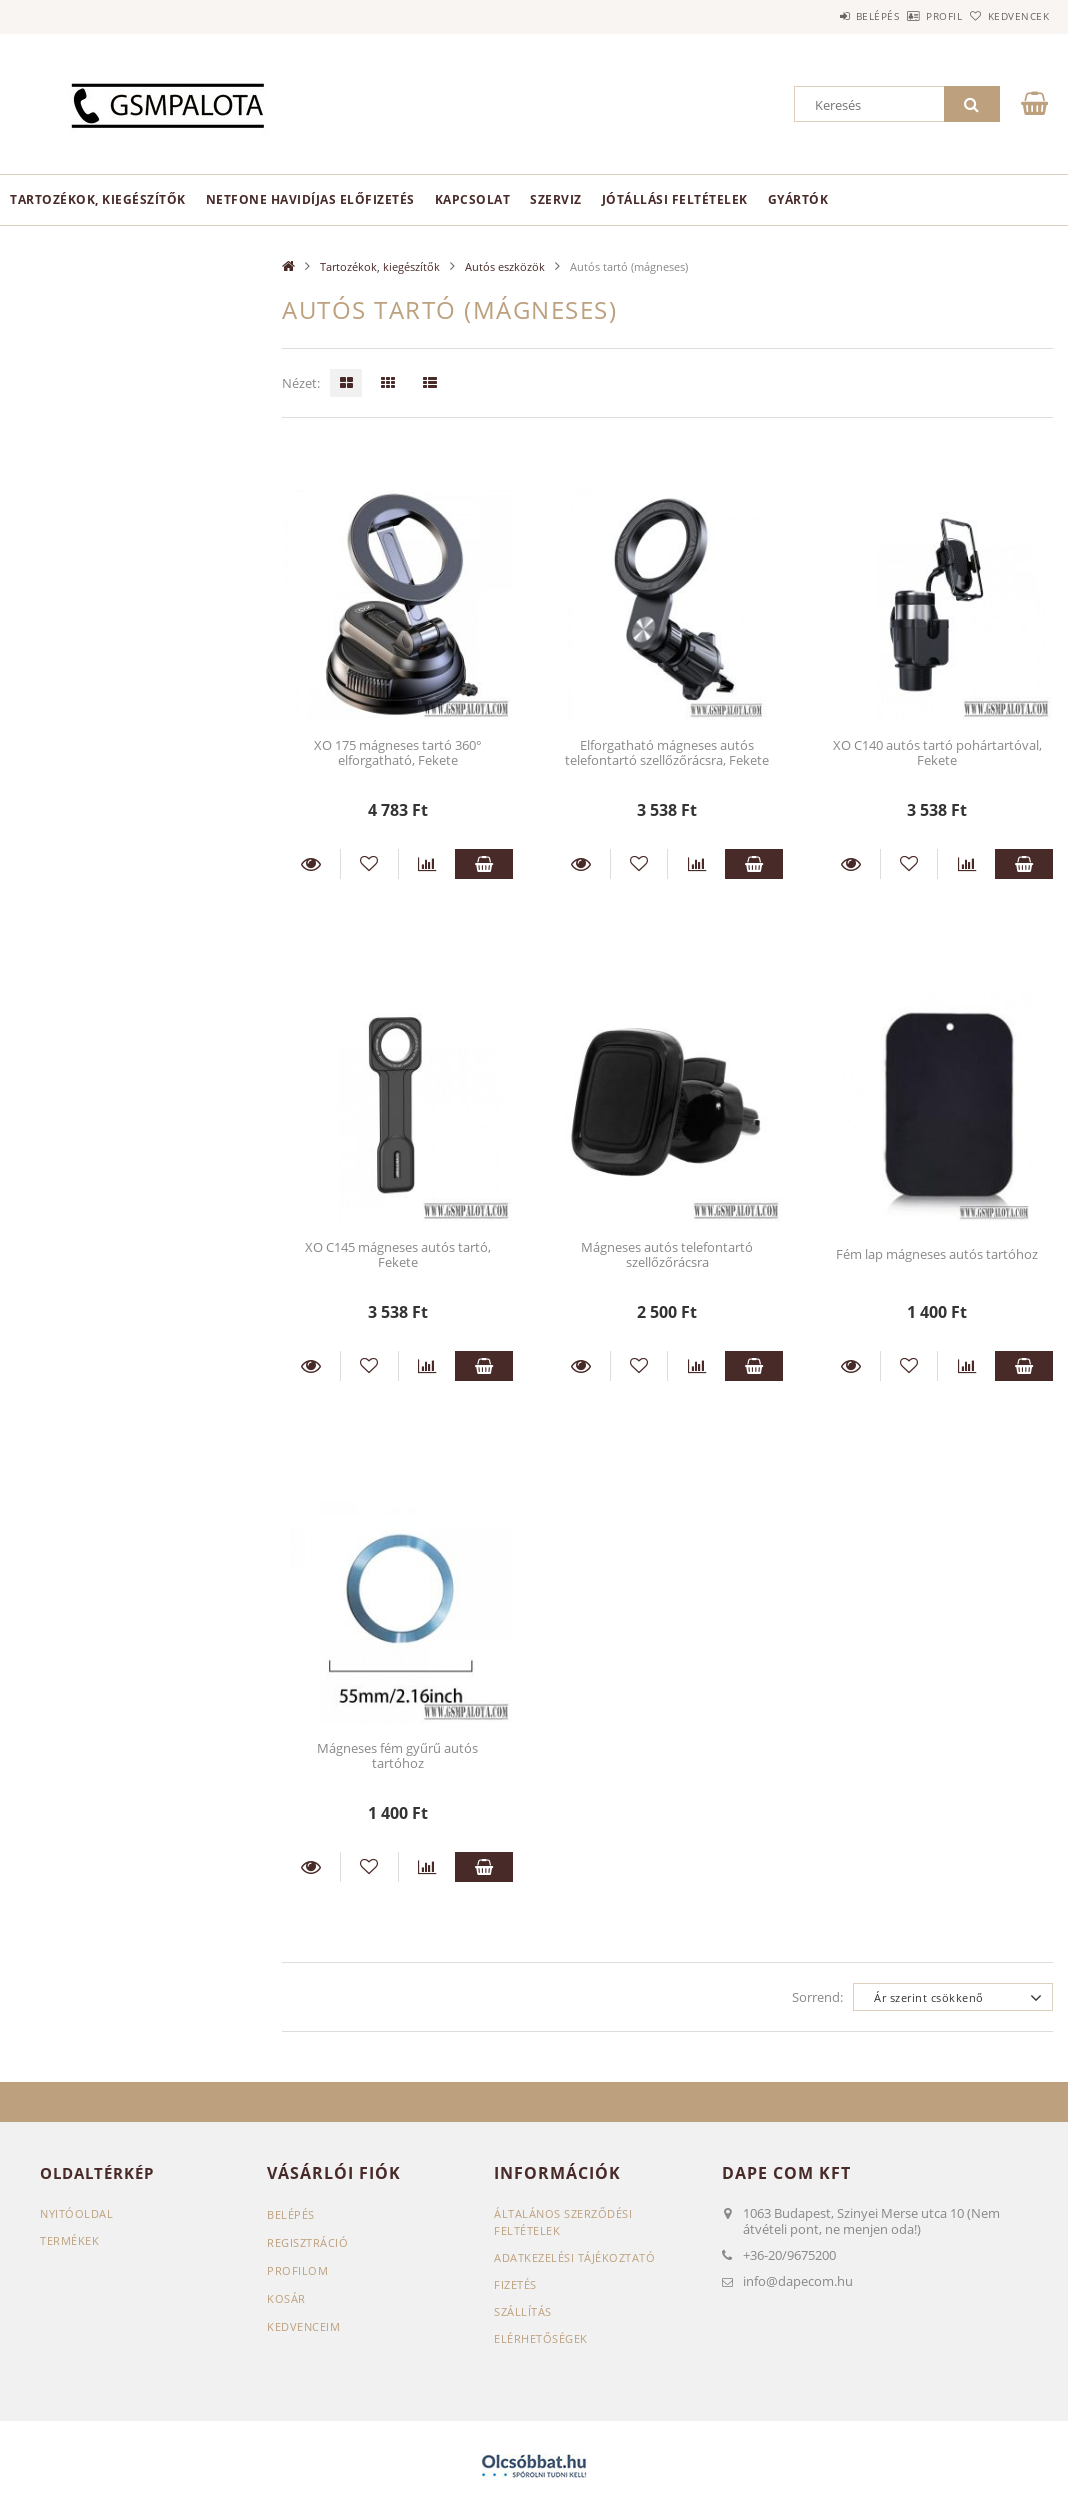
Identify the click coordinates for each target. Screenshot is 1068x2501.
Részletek (311, 864)
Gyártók (798, 199)
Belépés (822, 16)
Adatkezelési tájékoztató (574, 2257)
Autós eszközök (505, 266)
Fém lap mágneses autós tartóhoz (937, 1254)
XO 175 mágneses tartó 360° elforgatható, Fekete (398, 752)
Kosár (286, 2298)
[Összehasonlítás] (427, 864)
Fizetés (515, 2284)
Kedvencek (1008, 16)
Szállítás (523, 2311)
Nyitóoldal (76, 2213)
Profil (911, 16)
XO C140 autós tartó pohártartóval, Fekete (937, 752)
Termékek (69, 2240)
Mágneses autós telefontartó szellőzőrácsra (667, 1254)
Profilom (297, 2270)
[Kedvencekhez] (369, 864)
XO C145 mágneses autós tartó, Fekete (398, 1254)
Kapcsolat (473, 199)
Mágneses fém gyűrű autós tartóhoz (397, 1755)
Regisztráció (307, 2242)
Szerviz (556, 199)
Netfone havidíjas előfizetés (310, 199)
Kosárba (484, 864)
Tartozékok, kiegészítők (98, 199)
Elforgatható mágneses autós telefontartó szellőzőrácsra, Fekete (667, 752)
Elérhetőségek (541, 2338)
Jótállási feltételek (675, 199)
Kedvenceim (303, 2326)
